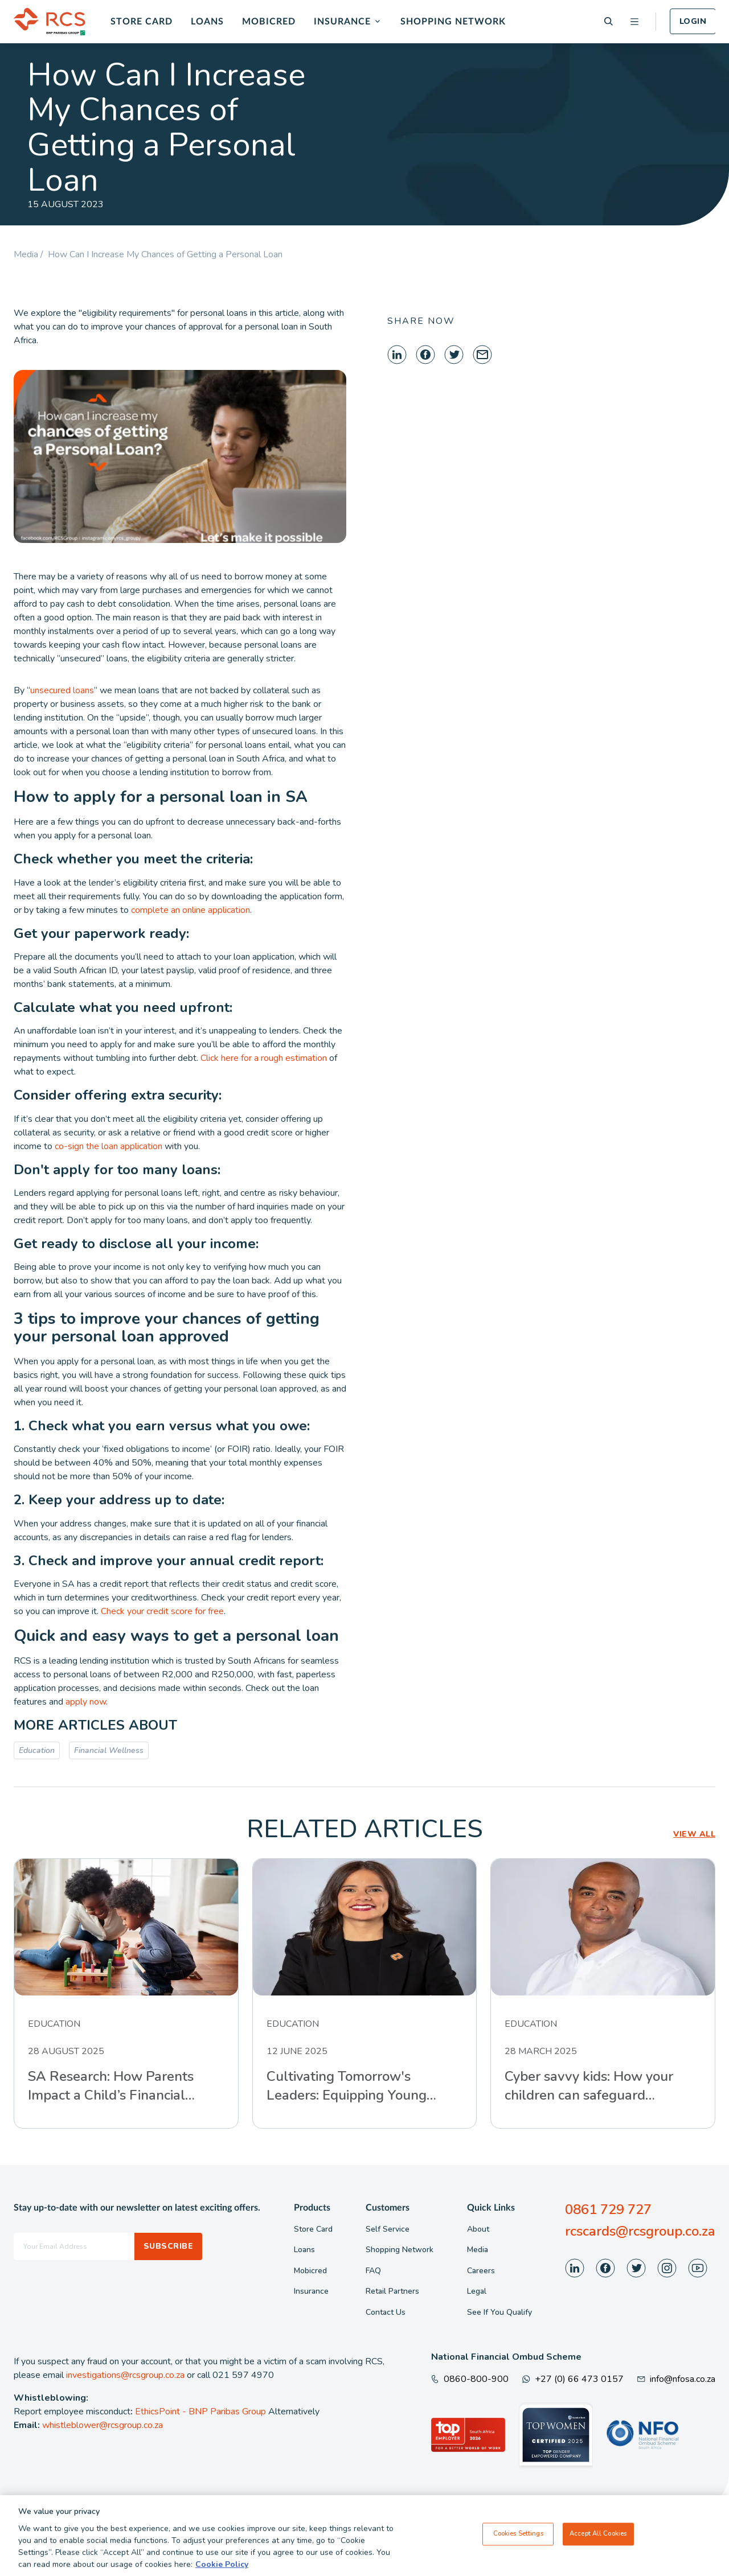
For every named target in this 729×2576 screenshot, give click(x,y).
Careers (481, 2270)
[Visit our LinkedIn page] (574, 2268)
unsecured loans (62, 690)
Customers (387, 2207)
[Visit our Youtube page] (697, 2268)
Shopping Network (453, 21)
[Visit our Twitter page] (636, 2268)
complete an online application (190, 910)
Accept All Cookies (598, 2539)
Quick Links (491, 2207)
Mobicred (269, 21)
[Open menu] (634, 21)
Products (312, 2207)
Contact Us (386, 2312)
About (478, 2229)
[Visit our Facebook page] (605, 2268)
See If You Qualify (499, 2312)
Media (477, 2249)
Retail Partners (392, 2291)
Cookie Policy (221, 2569)
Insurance (342, 21)
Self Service (387, 2229)
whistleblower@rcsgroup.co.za (102, 2425)
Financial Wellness (109, 1750)
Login (692, 21)
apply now (85, 1702)
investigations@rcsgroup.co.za (125, 2375)
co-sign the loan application (108, 1146)
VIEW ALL (694, 1834)
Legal (476, 2291)
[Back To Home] (49, 21)
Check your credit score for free (162, 1611)
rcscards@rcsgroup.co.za (640, 2231)
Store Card (141, 21)
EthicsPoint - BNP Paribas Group (200, 2411)
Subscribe (168, 2246)
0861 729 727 (608, 2209)
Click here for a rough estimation (263, 1058)
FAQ (373, 2270)
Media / (31, 254)
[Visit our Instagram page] (667, 2268)
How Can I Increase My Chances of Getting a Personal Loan (165, 254)
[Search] (608, 21)
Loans (207, 21)
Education (37, 1750)
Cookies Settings (518, 2539)
